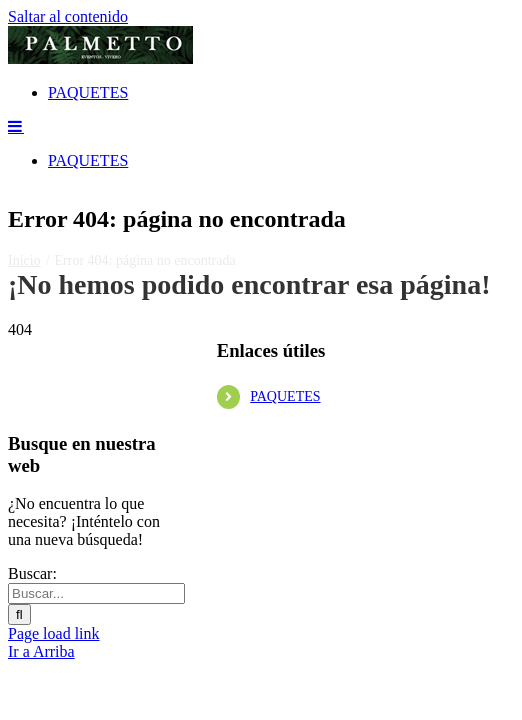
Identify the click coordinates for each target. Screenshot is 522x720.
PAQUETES (285, 540)
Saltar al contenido (68, 16)
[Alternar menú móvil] (16, 270)
